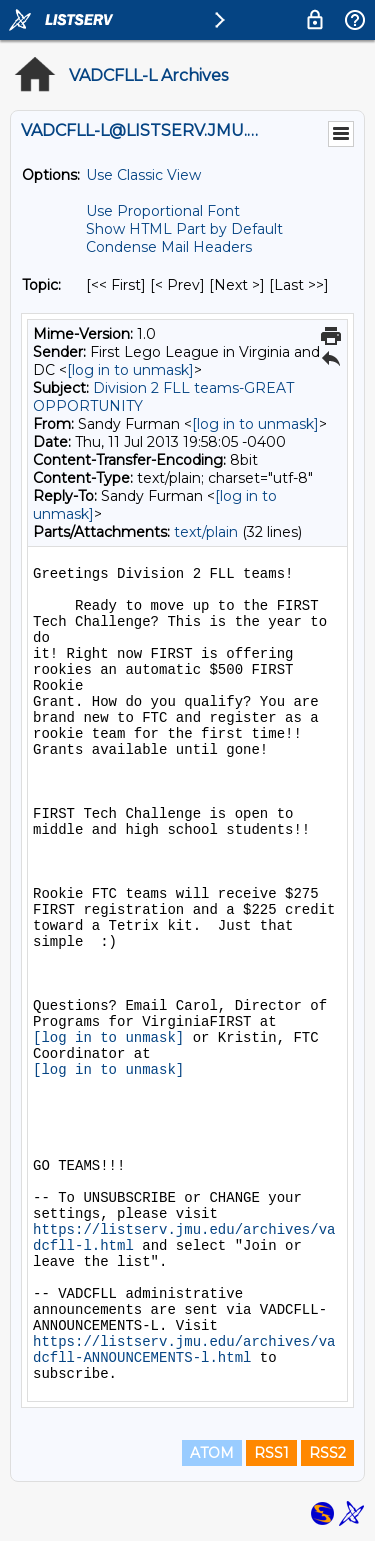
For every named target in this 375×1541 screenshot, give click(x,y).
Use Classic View (143, 175)
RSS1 (271, 1453)
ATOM (212, 1453)
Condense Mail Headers (169, 247)
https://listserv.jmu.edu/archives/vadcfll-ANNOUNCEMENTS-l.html (184, 1350)
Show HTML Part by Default (184, 229)
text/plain (206, 532)
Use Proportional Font (163, 211)
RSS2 (327, 1453)
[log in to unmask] (130, 370)
